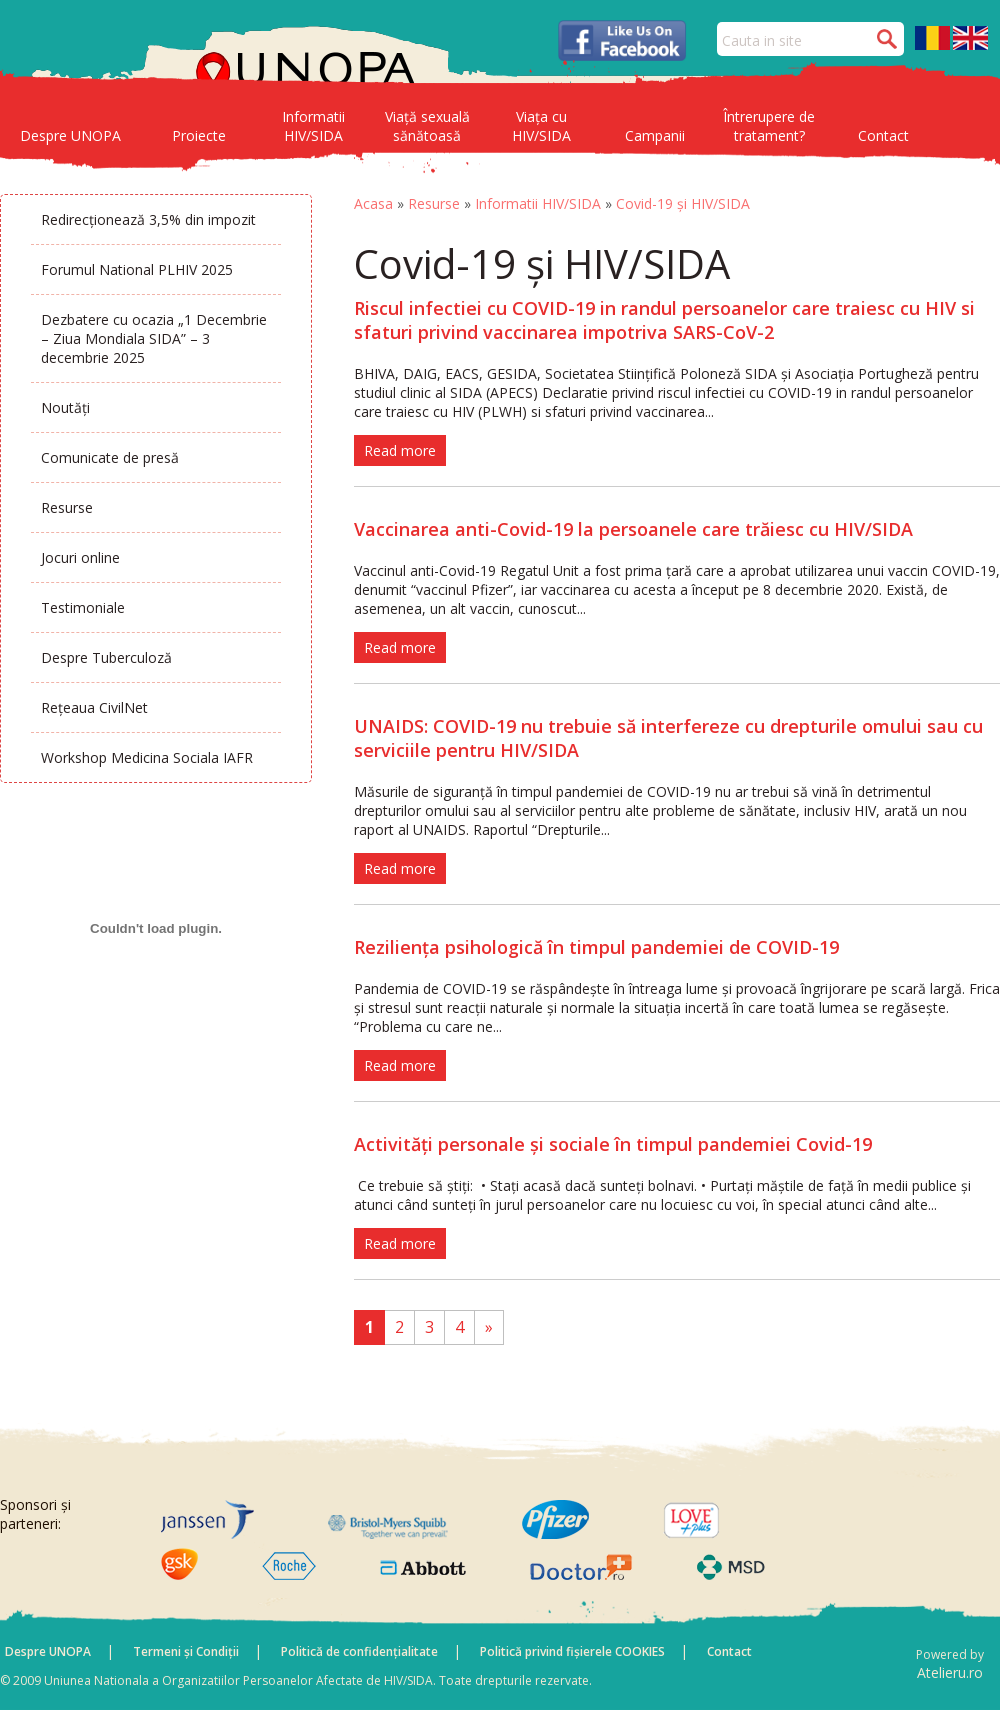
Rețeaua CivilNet (94, 707)
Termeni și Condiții (186, 1651)
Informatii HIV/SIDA (313, 126)
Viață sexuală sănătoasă (427, 126)
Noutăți (65, 407)
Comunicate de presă (110, 457)
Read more (400, 450)
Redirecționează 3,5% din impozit (148, 219)
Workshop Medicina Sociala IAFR (147, 757)
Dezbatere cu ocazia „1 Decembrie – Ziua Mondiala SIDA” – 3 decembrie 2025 (154, 338)
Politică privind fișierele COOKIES (572, 1651)
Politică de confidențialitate (359, 1651)
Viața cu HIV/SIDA (541, 126)
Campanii (655, 135)
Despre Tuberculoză (106, 657)
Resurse (67, 507)
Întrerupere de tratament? (769, 126)
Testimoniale (83, 607)
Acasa (373, 203)
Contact (883, 135)
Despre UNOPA (70, 135)
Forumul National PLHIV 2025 (137, 269)
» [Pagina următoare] (489, 1327)
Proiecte (199, 135)
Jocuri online (80, 557)
